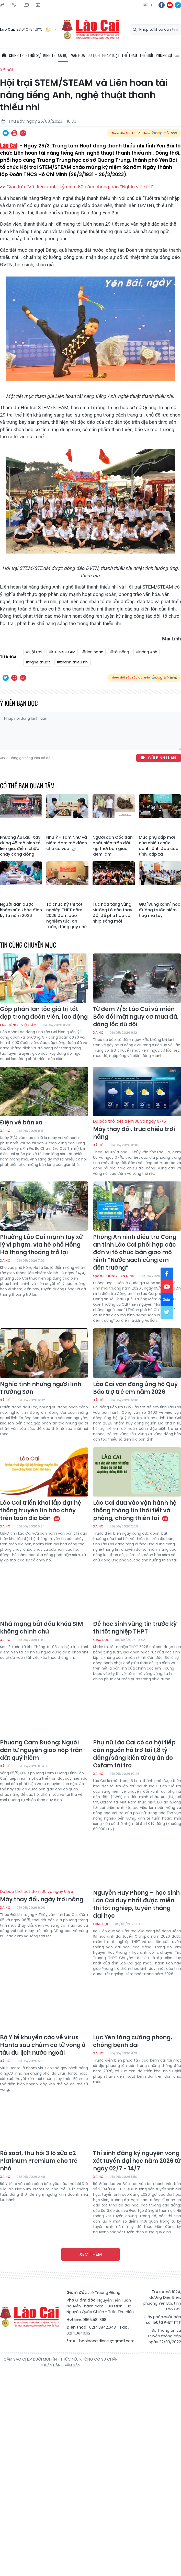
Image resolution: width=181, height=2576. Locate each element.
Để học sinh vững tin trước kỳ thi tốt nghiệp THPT (135, 1628)
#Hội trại (34, 651)
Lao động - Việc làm (18, 1024)
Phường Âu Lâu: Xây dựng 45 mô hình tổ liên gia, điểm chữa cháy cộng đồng (20, 846)
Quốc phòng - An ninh (113, 1275)
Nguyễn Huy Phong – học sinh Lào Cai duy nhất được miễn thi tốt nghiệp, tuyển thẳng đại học (136, 1904)
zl (178, 5)
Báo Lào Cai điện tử (90, 29)
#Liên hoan (92, 651)
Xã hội (63, 55)
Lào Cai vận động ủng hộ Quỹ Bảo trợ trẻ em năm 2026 (135, 1388)
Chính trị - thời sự (25, 55)
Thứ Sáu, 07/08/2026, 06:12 (2, 5)
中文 (151, 5)
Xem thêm (90, 2254)
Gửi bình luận (162, 758)
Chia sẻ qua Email (23, 133)
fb (162, 5)
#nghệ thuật (38, 662)
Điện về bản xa (21, 1122)
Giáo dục (101, 1639)
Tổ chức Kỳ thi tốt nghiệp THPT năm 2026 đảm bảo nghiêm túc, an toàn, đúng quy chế (66, 916)
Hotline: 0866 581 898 (14, 5)
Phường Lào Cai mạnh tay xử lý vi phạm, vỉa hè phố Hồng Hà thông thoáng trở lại (41, 1244)
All (177, 55)
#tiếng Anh (146, 651)
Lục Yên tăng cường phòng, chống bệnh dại (132, 2041)
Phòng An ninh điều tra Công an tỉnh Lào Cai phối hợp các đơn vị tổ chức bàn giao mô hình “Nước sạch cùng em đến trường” (134, 1252)
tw (167, 1312)
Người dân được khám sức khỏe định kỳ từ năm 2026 (21, 910)
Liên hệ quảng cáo (37, 5)
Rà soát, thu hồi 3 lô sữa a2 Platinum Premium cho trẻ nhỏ (38, 2160)
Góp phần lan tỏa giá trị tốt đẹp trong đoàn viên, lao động (44, 1013)
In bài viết (14, 133)
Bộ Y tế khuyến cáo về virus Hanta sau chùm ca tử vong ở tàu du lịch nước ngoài (43, 2045)
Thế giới (146, 55)
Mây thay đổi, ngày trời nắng (44, 1896)
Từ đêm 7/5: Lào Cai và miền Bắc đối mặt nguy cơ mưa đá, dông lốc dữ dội (136, 1016)
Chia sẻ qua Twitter (6, 133)
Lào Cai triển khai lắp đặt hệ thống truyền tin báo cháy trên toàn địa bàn (40, 1510)
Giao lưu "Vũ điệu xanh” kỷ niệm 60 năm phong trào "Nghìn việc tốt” (80, 186)
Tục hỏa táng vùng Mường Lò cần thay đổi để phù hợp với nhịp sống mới (112, 913)
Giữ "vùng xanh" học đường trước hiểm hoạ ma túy (159, 910)
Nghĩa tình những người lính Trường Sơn (40, 1388)
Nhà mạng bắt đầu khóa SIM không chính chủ (41, 1628)
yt (170, 5)
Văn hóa (78, 55)
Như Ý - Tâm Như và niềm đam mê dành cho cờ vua (66, 843)
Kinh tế (49, 55)
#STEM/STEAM (62, 651)
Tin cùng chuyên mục (28, 944)
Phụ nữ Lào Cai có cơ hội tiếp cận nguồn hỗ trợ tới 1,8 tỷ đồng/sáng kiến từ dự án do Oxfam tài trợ (134, 1754)
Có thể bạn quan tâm (27, 785)
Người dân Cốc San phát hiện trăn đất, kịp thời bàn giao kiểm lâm (113, 846)
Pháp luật (110, 55)
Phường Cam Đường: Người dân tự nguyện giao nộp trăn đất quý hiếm (41, 1750)
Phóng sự (164, 55)
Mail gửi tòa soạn (26, 5)
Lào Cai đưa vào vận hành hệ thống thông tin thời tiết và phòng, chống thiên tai (134, 1510)
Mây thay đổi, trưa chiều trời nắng (137, 1130)
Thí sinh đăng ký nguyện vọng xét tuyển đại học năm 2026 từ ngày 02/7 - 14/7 (136, 2160)
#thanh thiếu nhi (72, 662)
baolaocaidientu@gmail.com (106, 2340)
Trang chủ (4, 55)
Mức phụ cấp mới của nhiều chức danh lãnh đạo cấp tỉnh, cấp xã (158, 846)
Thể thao (129, 55)
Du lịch (93, 55)
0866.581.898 (94, 2319)
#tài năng (119, 651)
